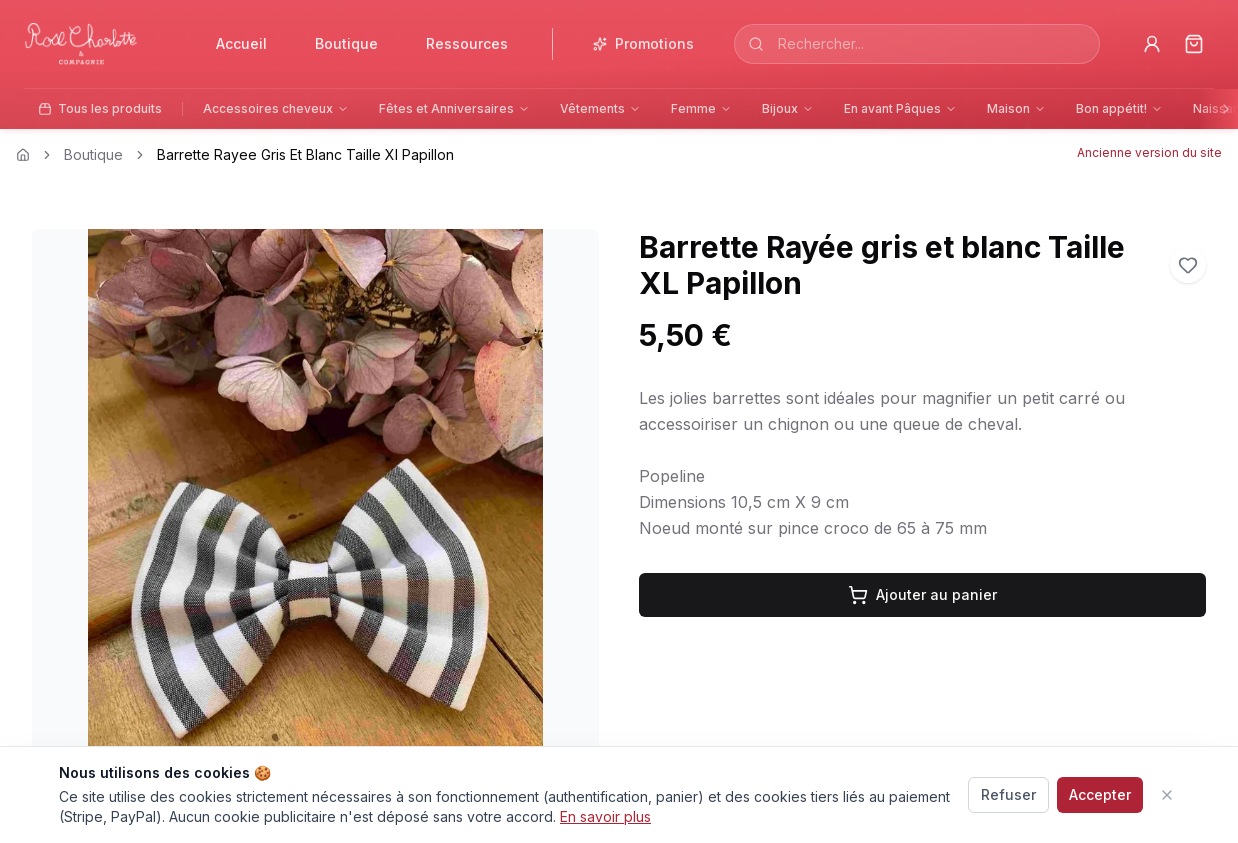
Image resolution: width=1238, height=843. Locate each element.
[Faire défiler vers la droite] (1226, 109)
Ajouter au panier (922, 595)
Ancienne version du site (1149, 152)
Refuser (1008, 794)
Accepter (1100, 794)
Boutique (93, 154)
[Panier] (1194, 44)
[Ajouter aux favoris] (1188, 265)
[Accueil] (94, 44)
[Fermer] (1167, 795)
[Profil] (1152, 44)
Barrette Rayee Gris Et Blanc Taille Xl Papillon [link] (305, 154)
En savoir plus (605, 816)
